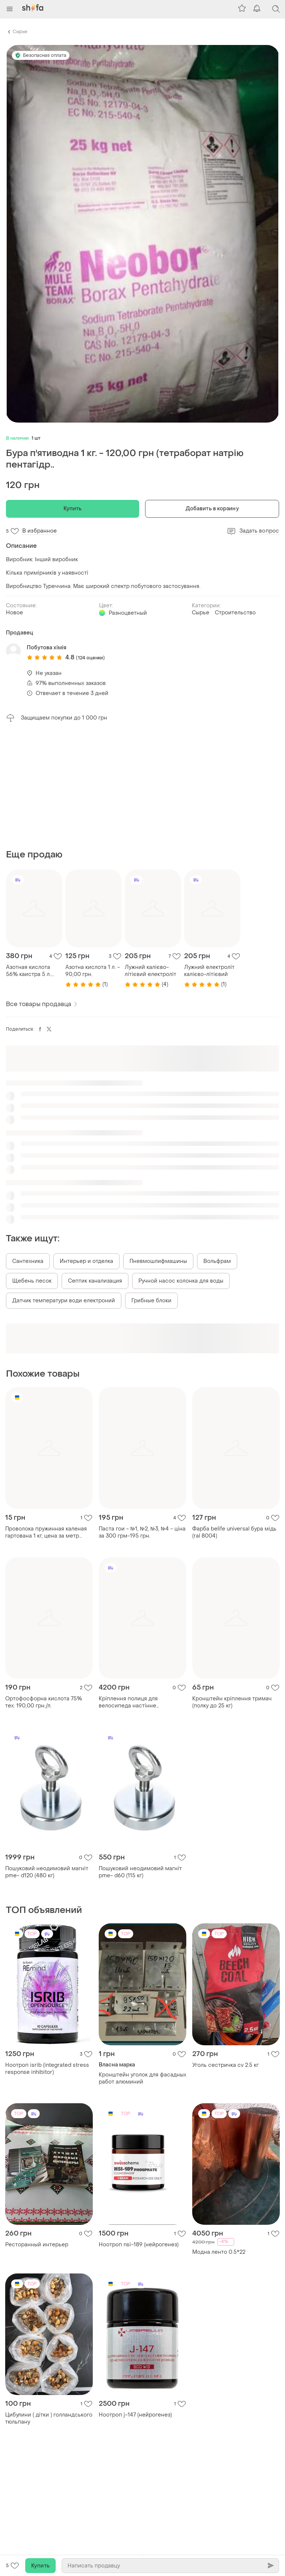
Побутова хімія (46, 647)
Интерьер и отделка (86, 1261)
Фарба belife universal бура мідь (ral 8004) (234, 1532)
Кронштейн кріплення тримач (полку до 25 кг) (232, 1702)
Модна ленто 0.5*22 (218, 2252)
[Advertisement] (142, 786)
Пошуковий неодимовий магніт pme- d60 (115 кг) (140, 1872)
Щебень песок (32, 1280)
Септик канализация (95, 1280)
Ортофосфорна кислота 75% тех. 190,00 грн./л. (43, 1702)
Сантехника (27, 1261)
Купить (72, 508)
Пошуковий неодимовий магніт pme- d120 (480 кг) (46, 1872)
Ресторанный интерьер (36, 2244)
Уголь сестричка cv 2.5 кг (225, 2065)
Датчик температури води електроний (63, 1300)
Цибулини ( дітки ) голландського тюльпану (48, 2418)
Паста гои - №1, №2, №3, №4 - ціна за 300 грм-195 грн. (142, 1532)
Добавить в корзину (212, 508)
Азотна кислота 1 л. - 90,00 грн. (92, 971)
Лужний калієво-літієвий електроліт (150, 971)
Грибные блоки (151, 1300)
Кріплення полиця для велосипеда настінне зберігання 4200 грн (128, 1702)
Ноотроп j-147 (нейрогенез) (135, 2414)
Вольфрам (217, 1261)
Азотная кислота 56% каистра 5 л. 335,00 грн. (28, 971)
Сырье (20, 32)
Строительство (235, 612)
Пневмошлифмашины (158, 1261)
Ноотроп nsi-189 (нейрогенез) (138, 2244)
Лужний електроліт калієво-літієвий (209, 971)
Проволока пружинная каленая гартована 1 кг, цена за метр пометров (46, 1532)
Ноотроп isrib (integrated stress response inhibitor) (47, 2069)
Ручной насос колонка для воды (180, 1280)
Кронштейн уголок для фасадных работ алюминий (142, 2078)
